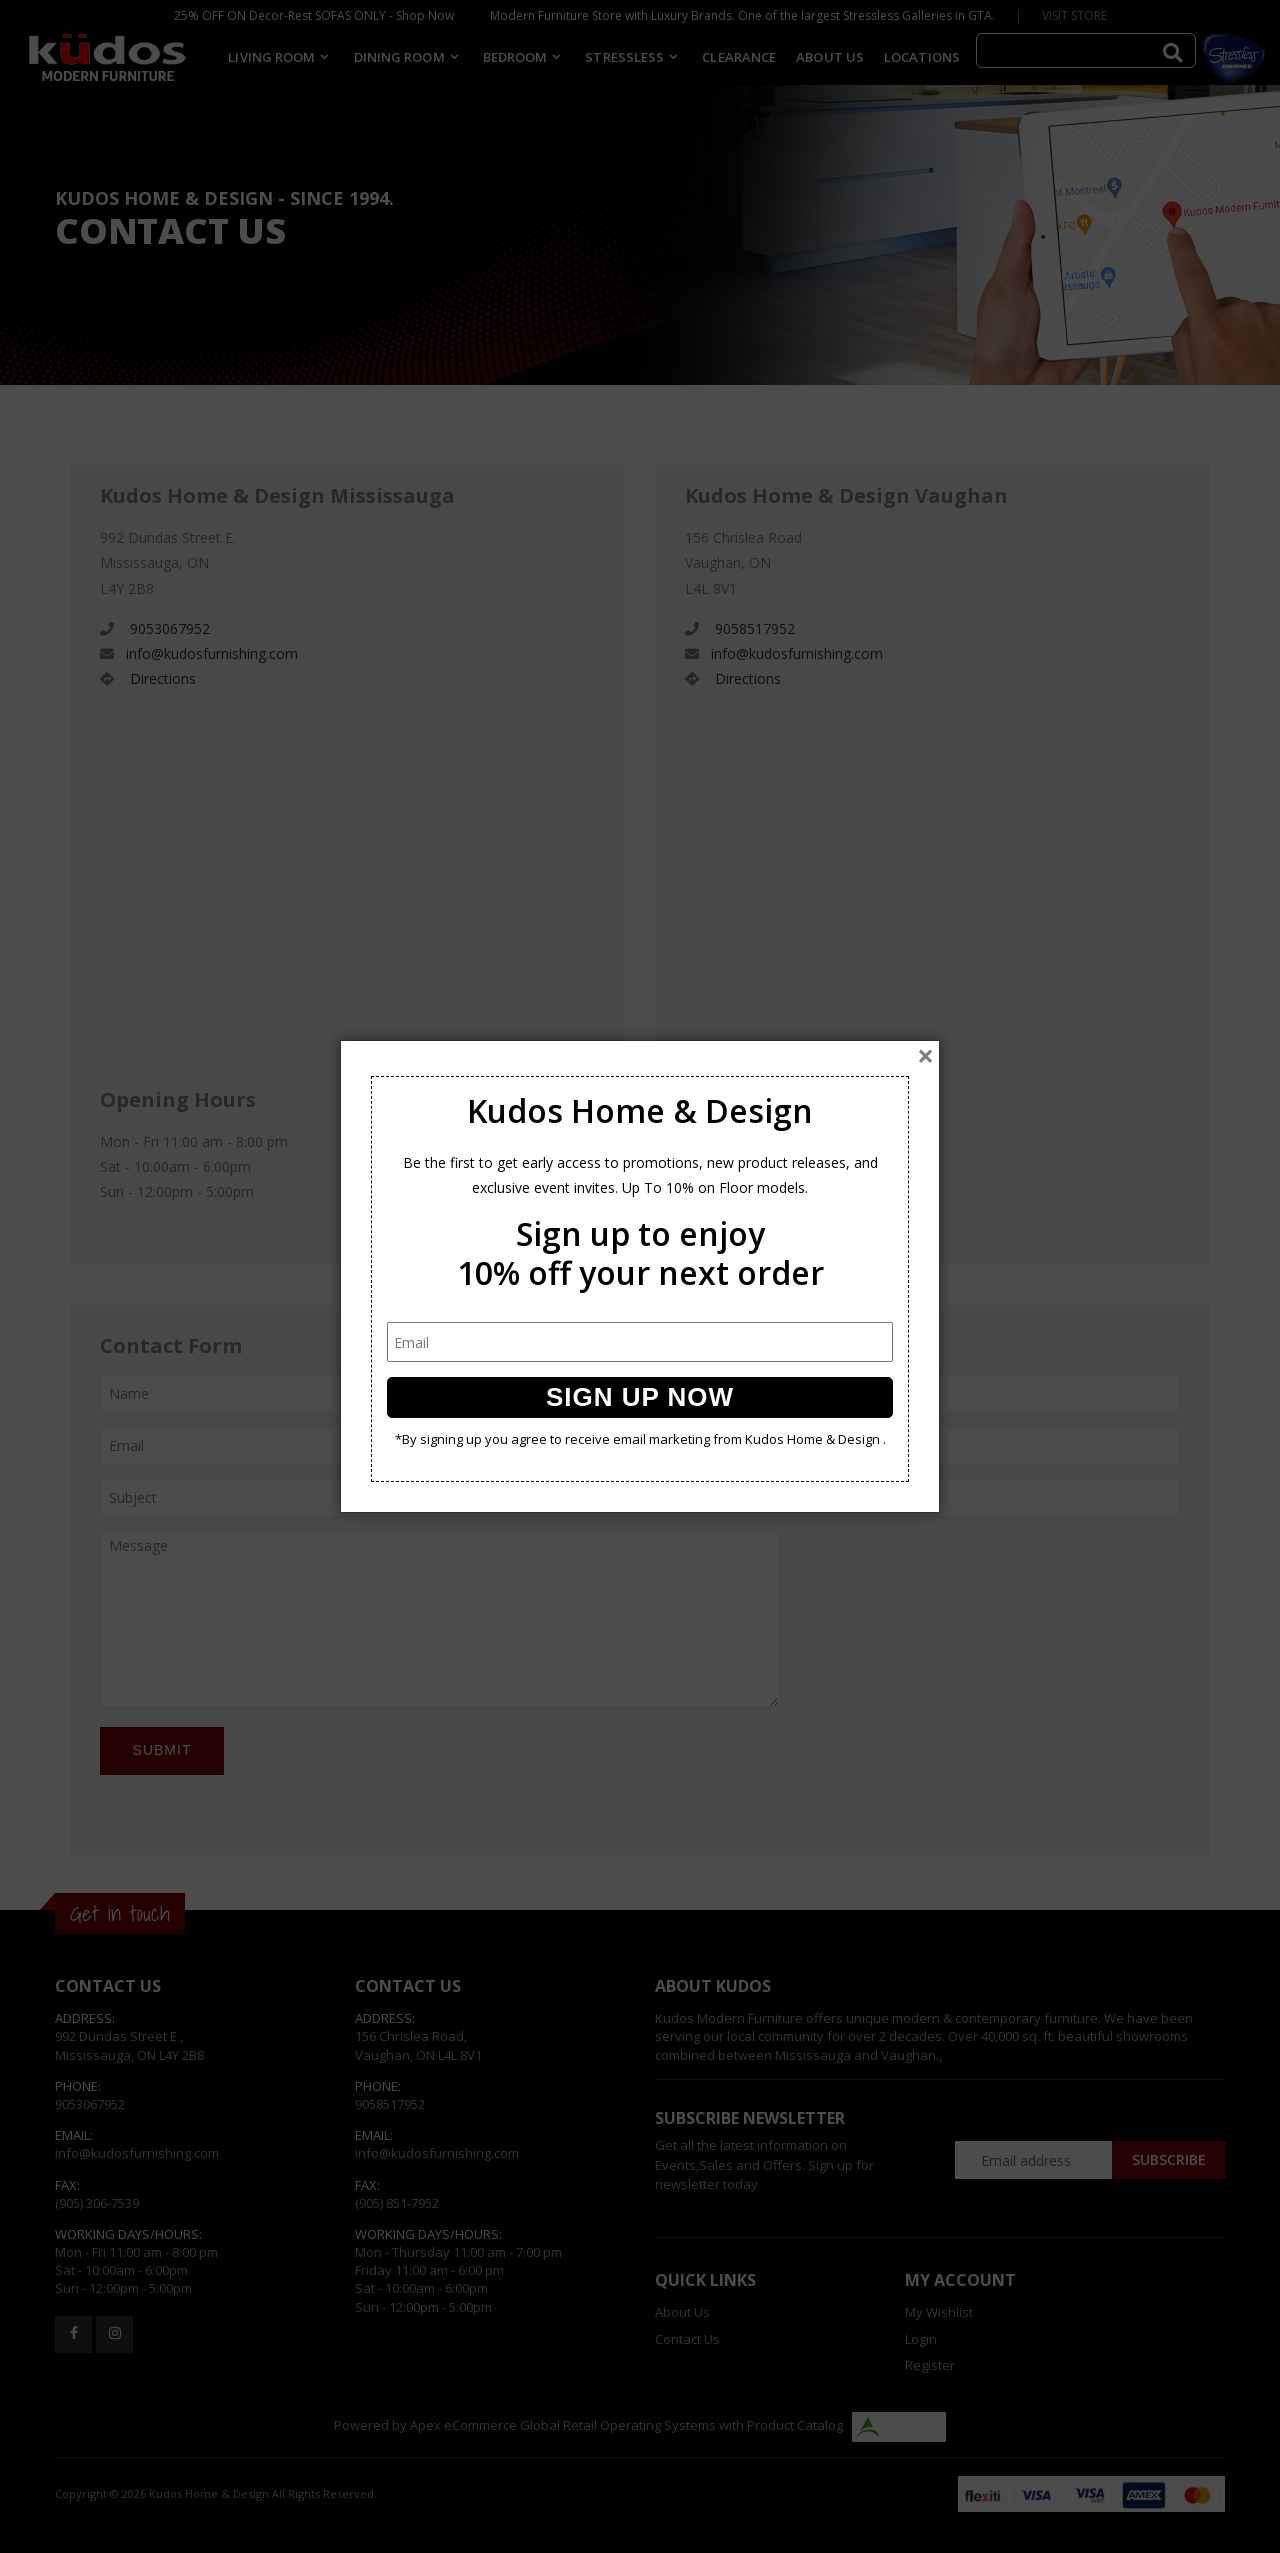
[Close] (925, 1056)
